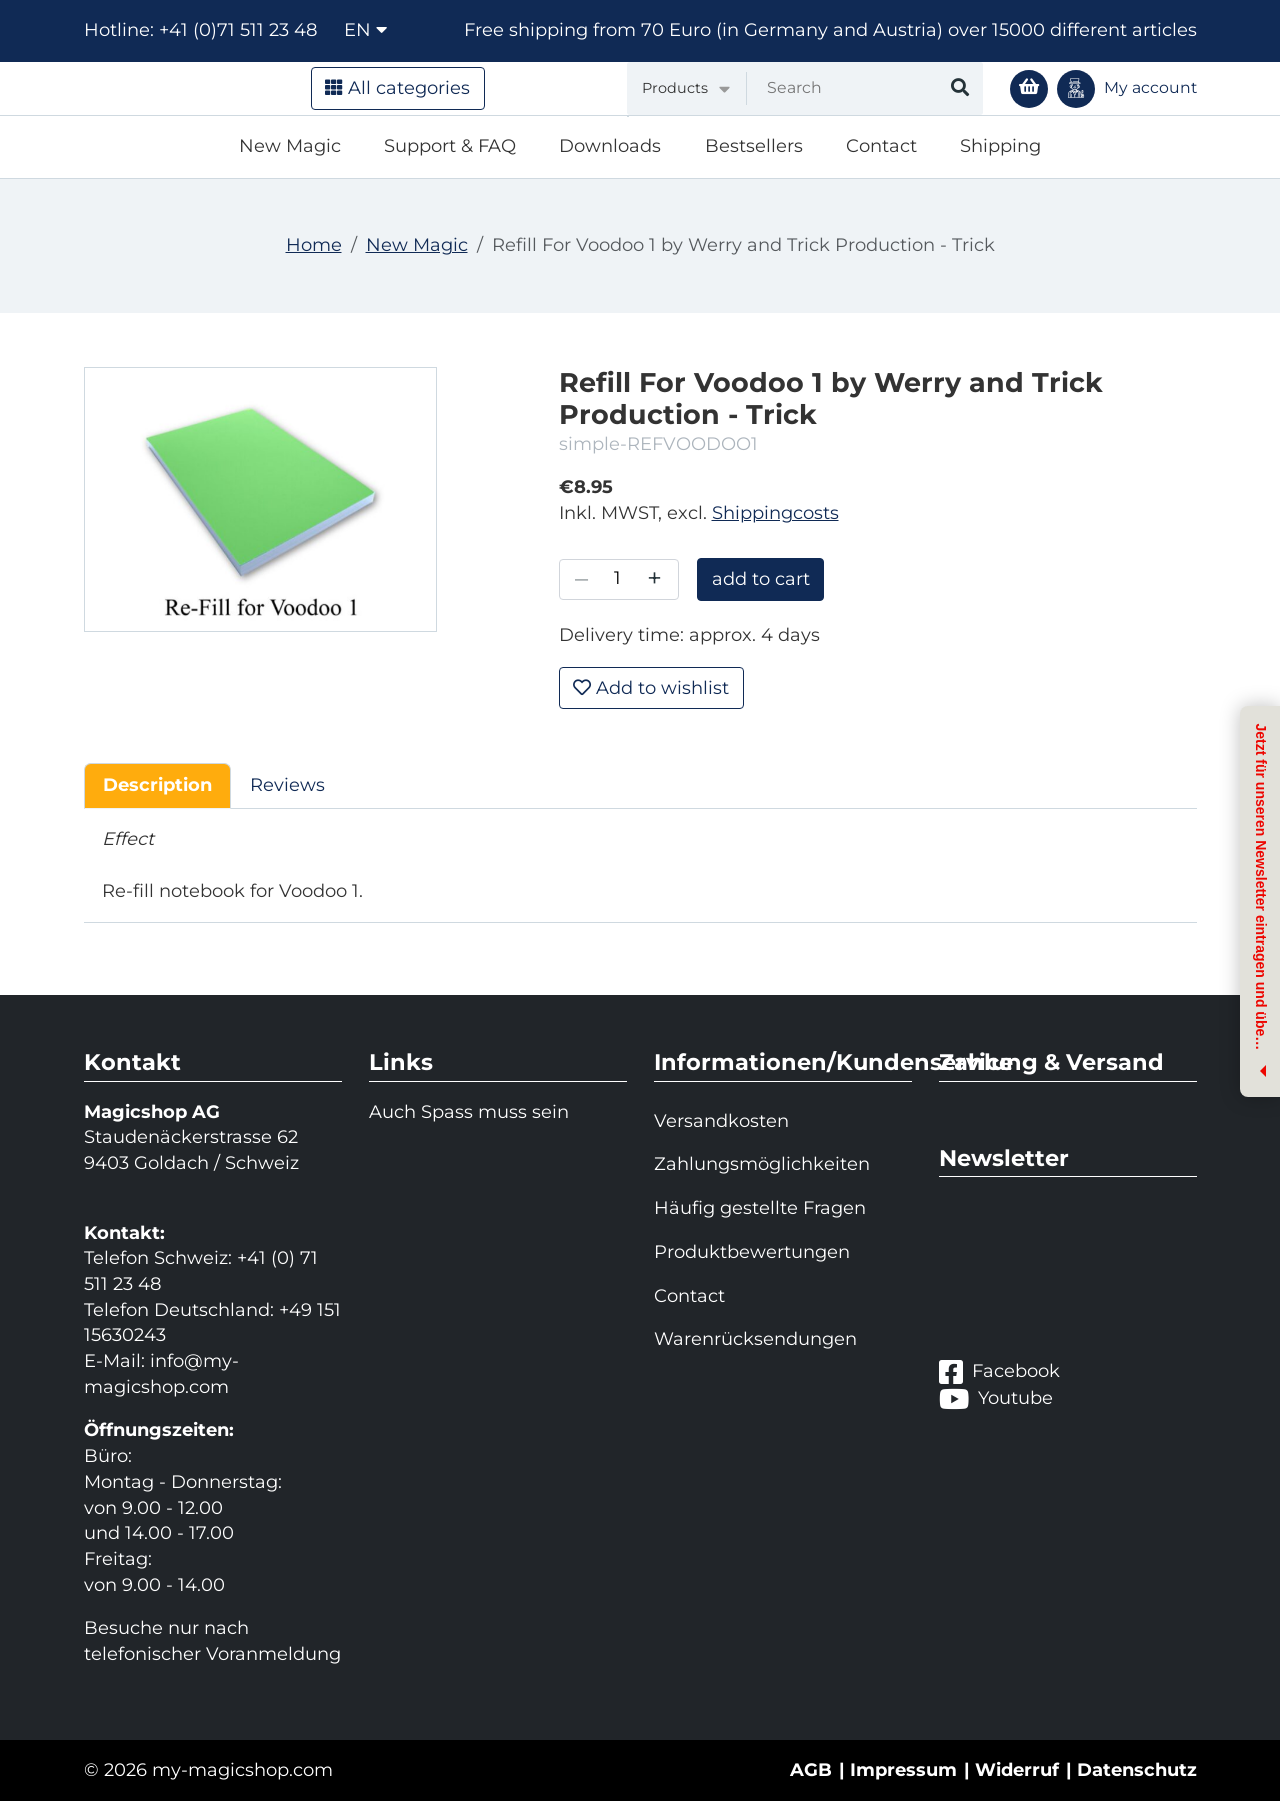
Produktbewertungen (752, 1252)
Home (314, 245)
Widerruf (1017, 1770)
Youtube (996, 1398)
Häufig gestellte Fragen (760, 1208)
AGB (811, 1770)
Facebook (999, 1371)
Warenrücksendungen (755, 1339)
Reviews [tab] (287, 785)
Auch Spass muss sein (469, 1112)
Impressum (903, 1770)
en (365, 30)
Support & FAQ (450, 146)
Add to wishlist (651, 688)
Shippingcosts (775, 513)
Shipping (1000, 146)
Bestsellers (754, 146)
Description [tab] (157, 785)
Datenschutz (1137, 1770)
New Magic (290, 146)
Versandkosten (721, 1121)
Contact (881, 146)
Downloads (610, 146)
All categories (397, 88)
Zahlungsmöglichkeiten (762, 1164)
